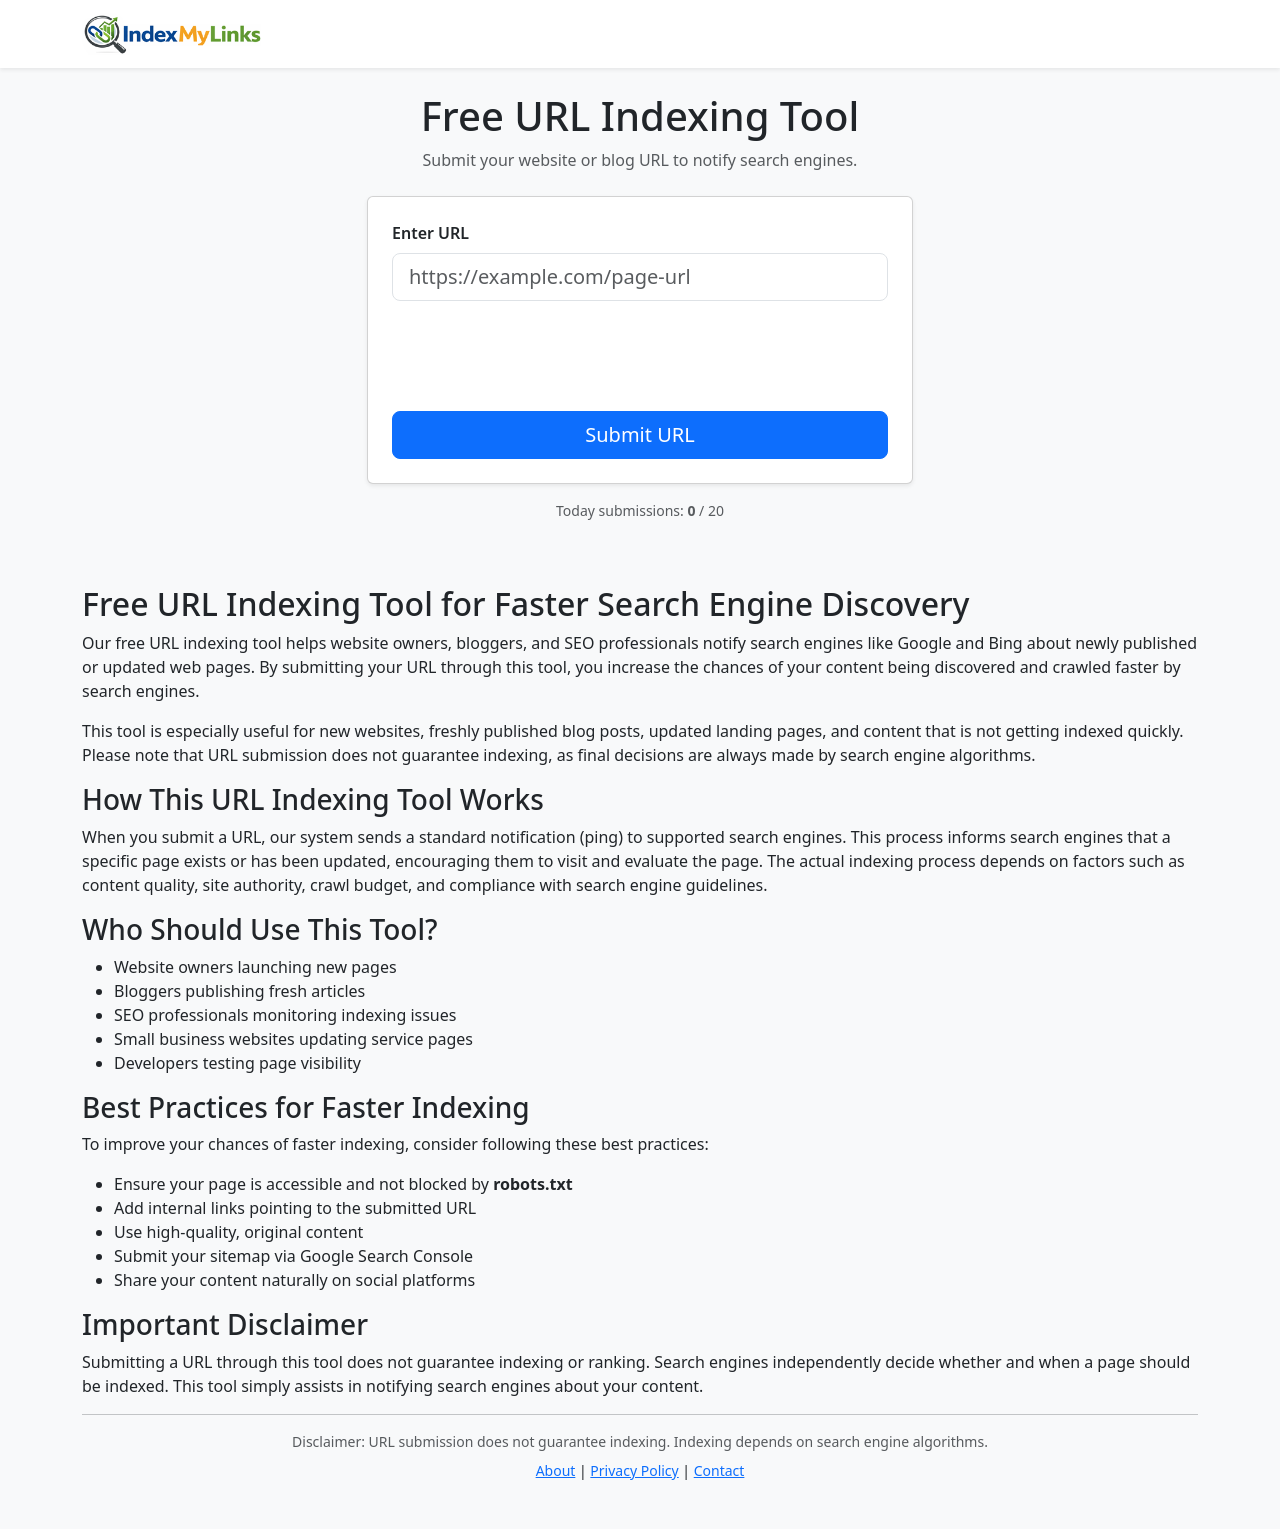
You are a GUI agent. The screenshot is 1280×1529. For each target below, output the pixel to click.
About (556, 1470)
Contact (719, 1470)
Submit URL (639, 434)
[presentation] (544, 356)
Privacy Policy (634, 1470)
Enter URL (430, 233)
